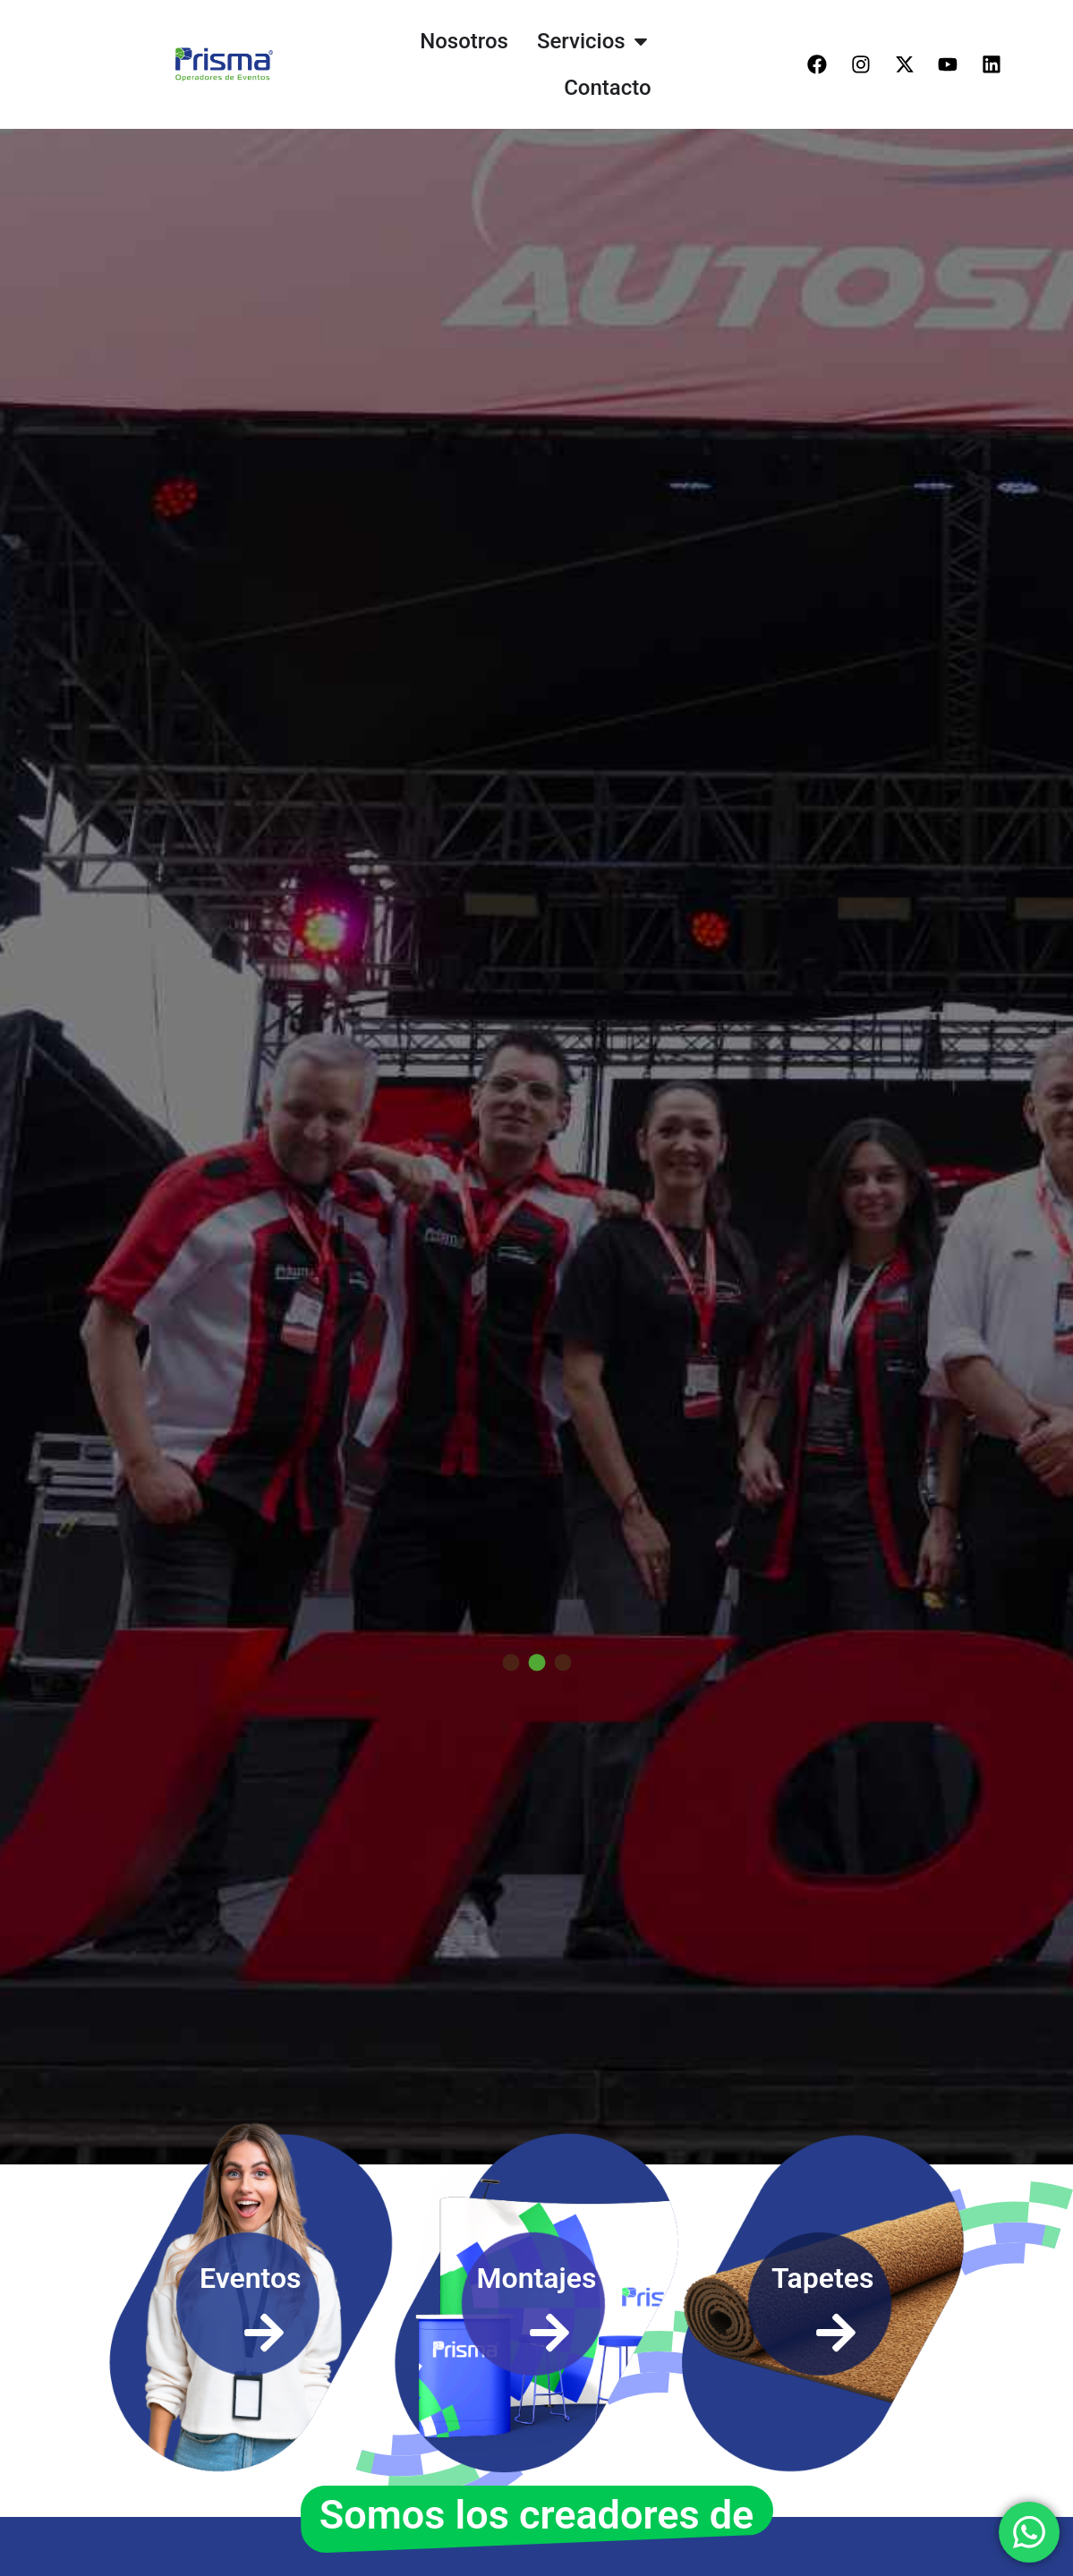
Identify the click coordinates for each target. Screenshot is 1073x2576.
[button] (510, 1687)
